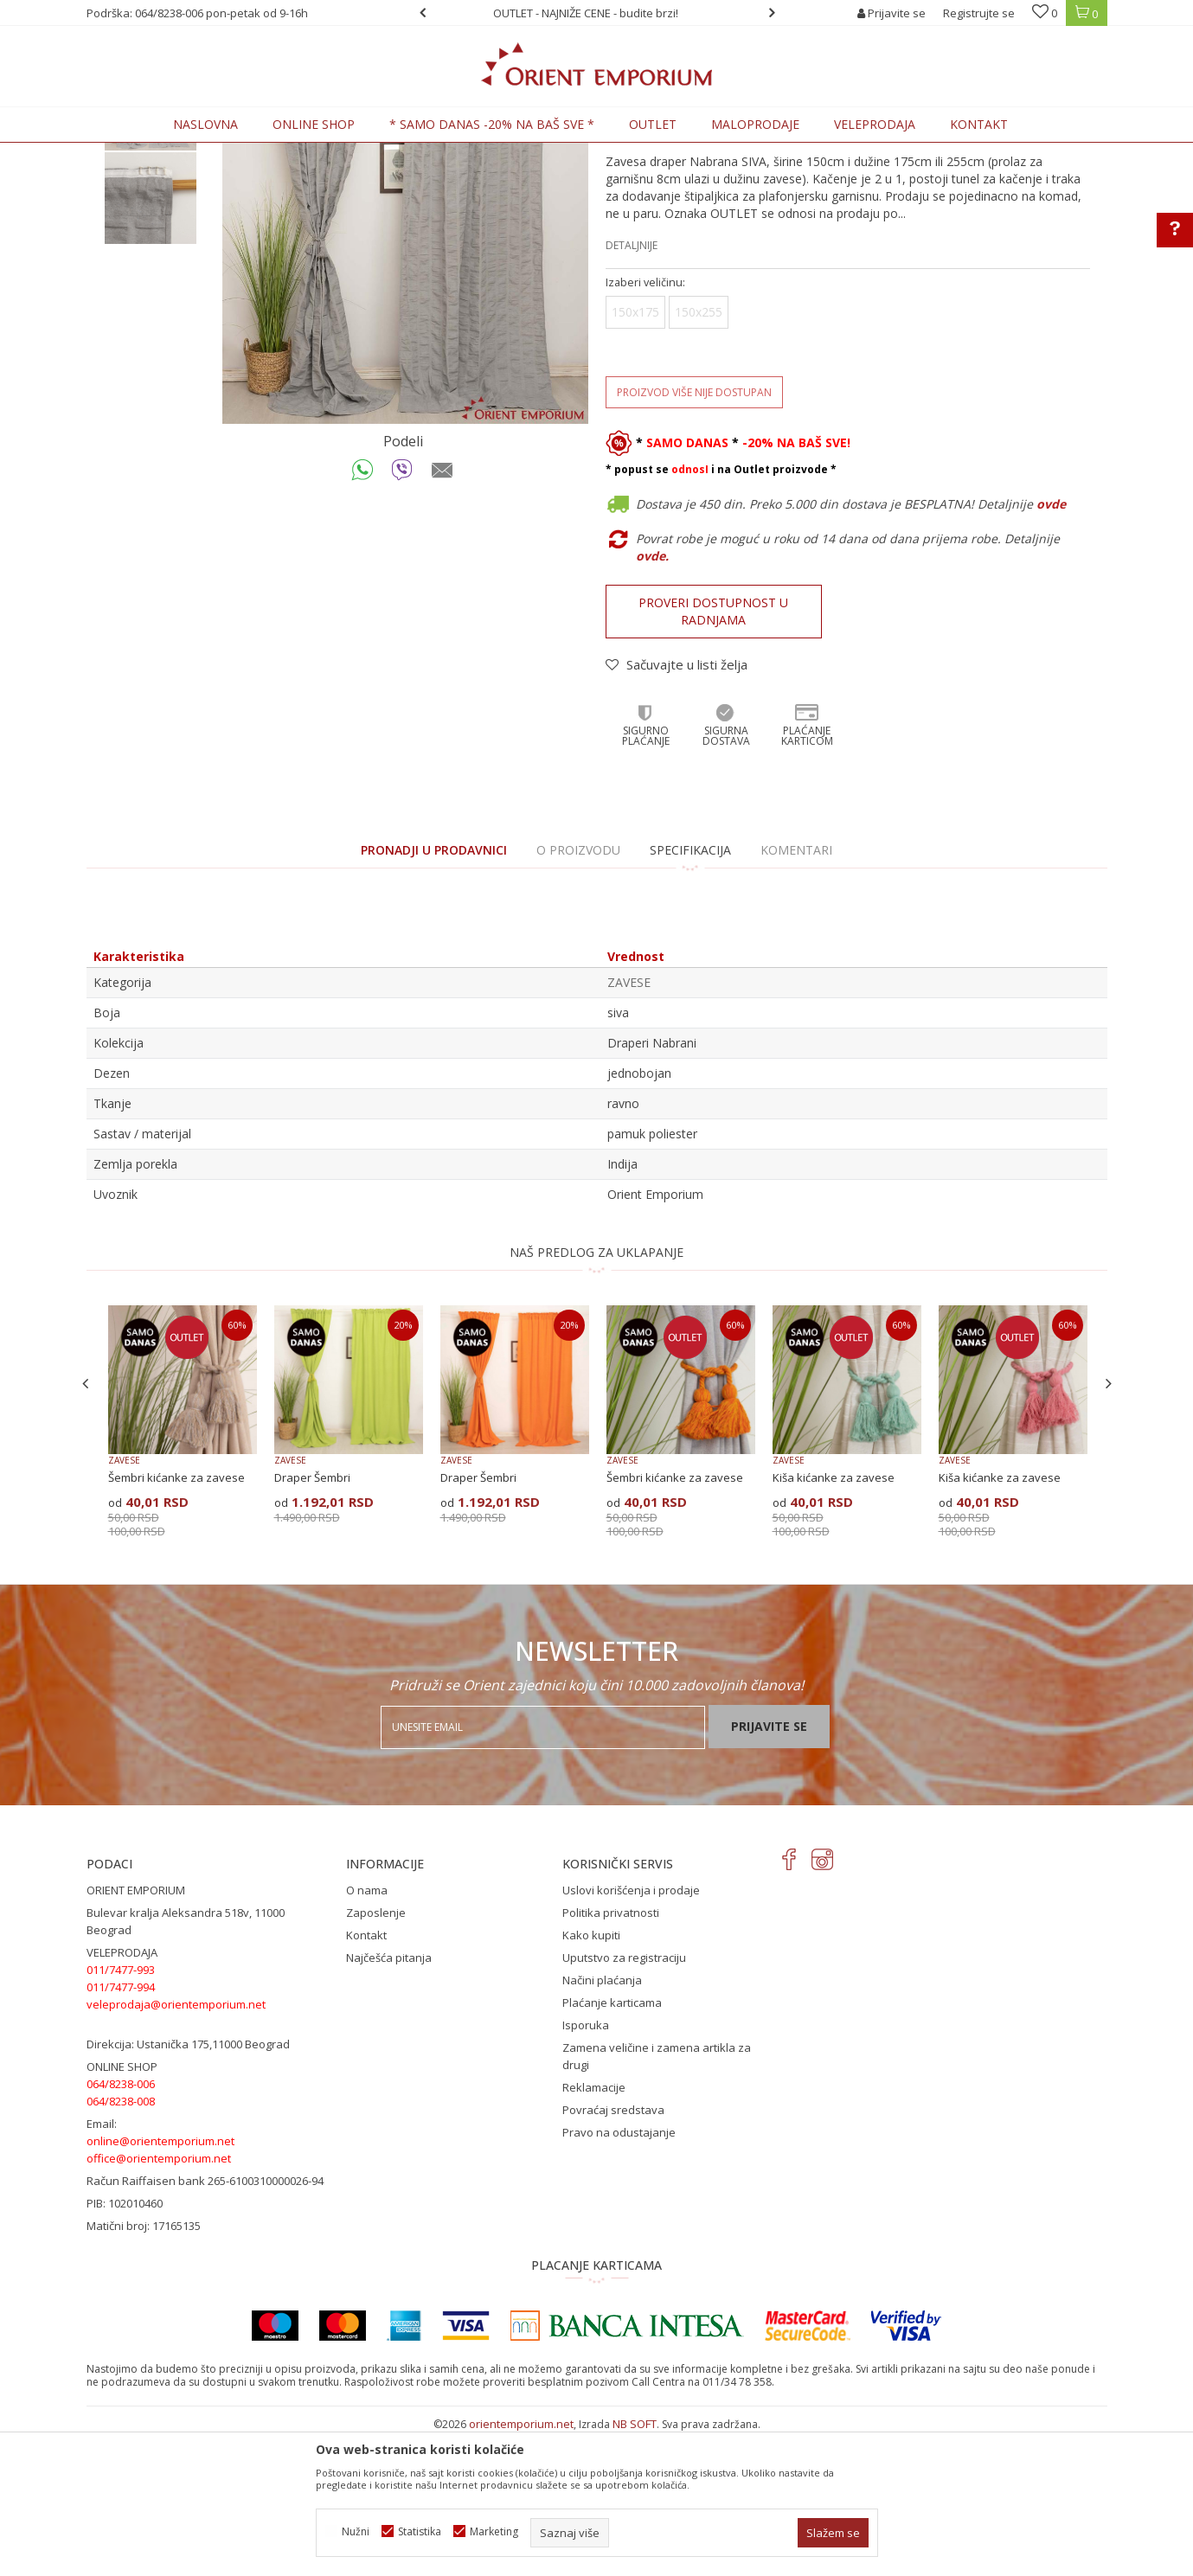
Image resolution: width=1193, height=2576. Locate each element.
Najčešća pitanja (389, 2100)
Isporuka (585, 2168)
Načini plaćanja (602, 2123)
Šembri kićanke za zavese (176, 1620)
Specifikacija (690, 992)
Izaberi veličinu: (645, 425)
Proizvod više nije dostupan (694, 535)
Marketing (494, 2531)
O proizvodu (578, 992)
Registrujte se (979, 13)
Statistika (419, 2531)
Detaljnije (631, 388)
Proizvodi (206, 152)
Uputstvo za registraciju (624, 2100)
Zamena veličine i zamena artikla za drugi (656, 2198)
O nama (367, 2033)
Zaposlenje (376, 2055)
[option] (597, 13)
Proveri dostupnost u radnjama (713, 754)
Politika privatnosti (610, 2055)
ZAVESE (342, 152)
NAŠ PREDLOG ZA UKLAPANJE (596, 1395)
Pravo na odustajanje (619, 2275)
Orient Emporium (129, 152)
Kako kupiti (591, 2078)
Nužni (355, 2531)
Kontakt (366, 2078)
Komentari (796, 992)
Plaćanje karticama (612, 2145)
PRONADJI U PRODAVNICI (434, 992)
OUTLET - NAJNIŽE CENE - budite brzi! (595, 13)
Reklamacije (593, 2230)
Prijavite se (769, 1869)
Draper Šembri (312, 1620)
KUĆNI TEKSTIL (277, 152)
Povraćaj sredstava (613, 2252)
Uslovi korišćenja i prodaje (631, 2033)
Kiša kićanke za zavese (834, 1620)
